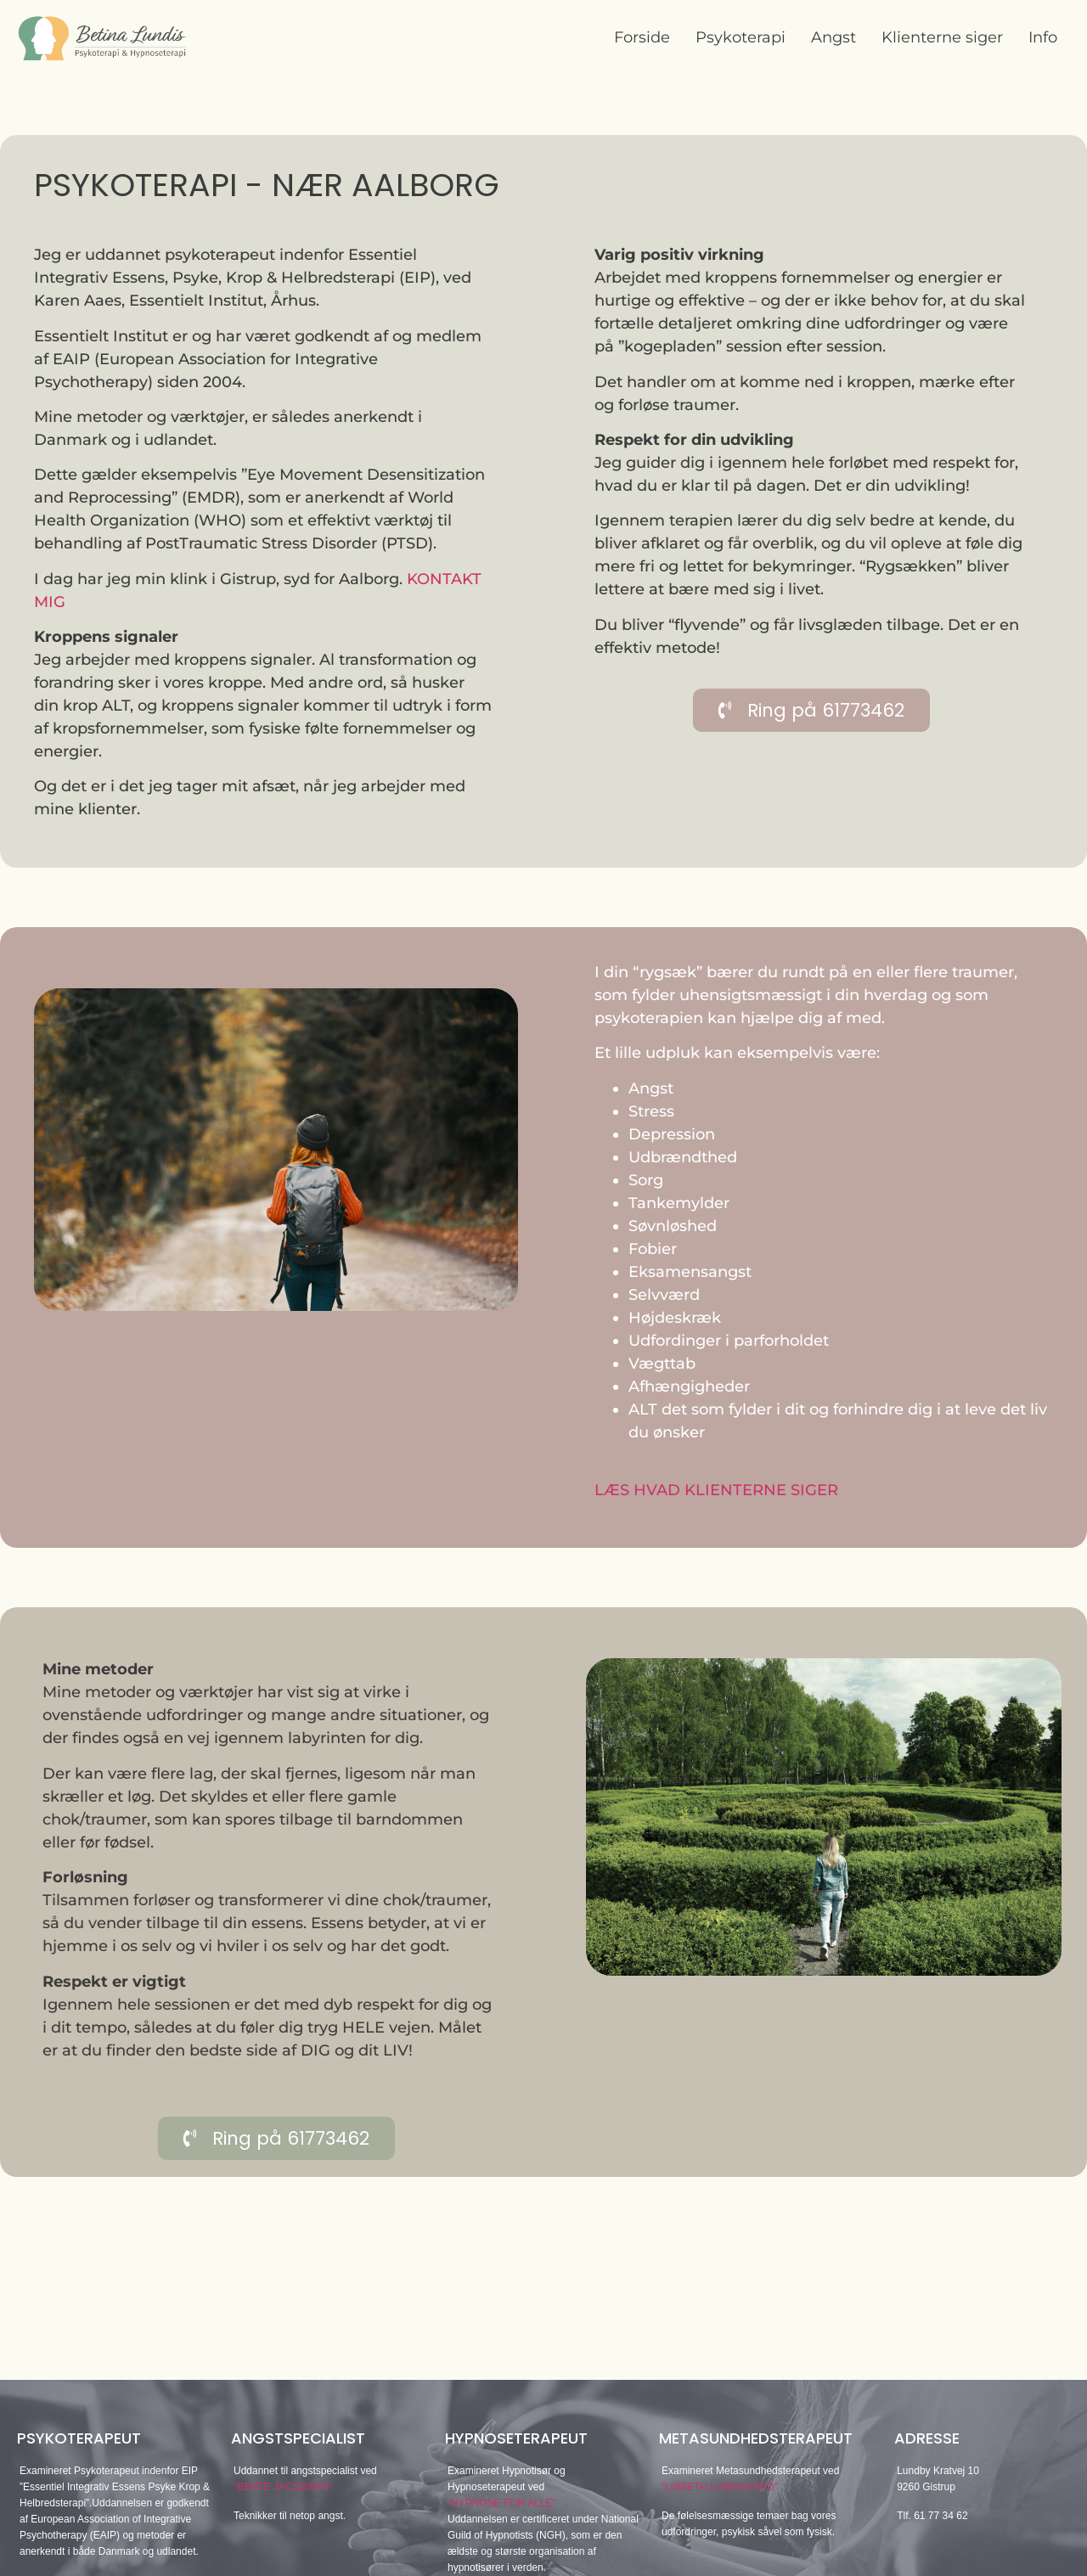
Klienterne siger (942, 37)
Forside (642, 37)
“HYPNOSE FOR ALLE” (501, 2503)
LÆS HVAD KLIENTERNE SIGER (716, 1490)
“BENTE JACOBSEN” (283, 2487)
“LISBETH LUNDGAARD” (720, 2487)
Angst (833, 37)
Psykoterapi (741, 37)
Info (1042, 37)
